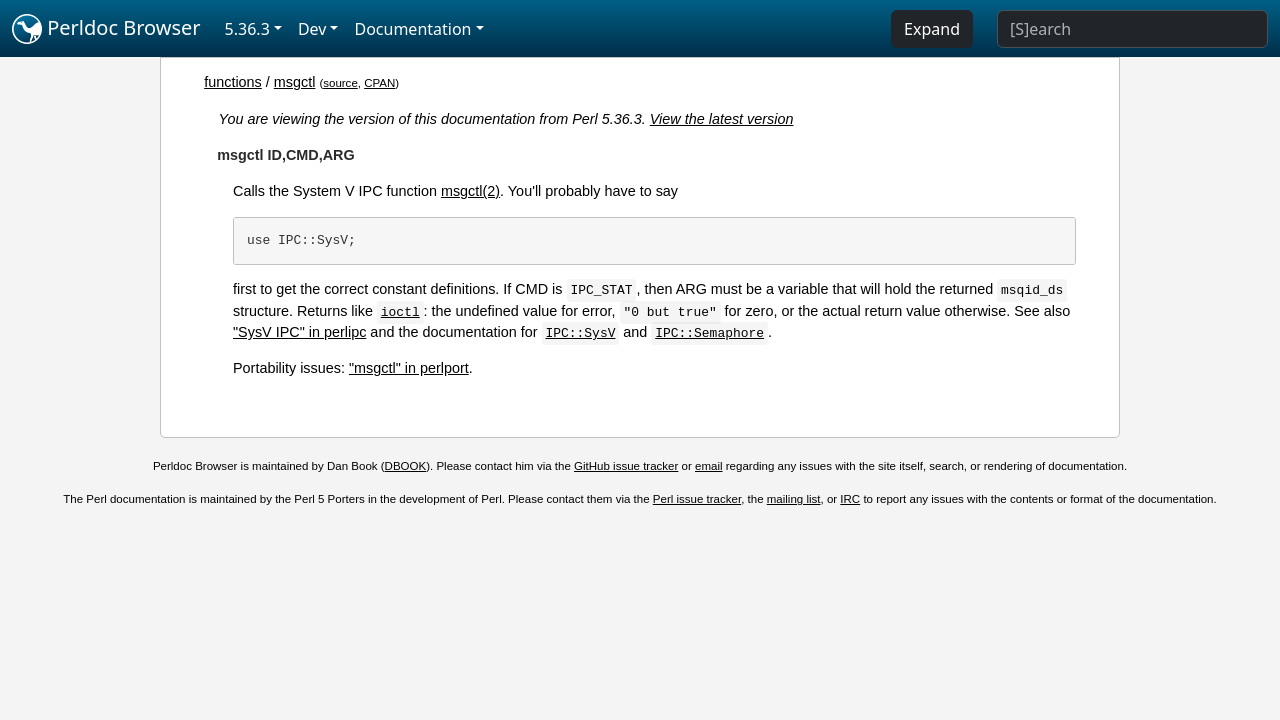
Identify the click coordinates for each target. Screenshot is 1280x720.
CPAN (379, 83)
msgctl (295, 82)
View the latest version (722, 119)
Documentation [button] (412, 29)
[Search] (1132, 29)
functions (233, 82)
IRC (850, 499)
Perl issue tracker (697, 499)
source (340, 83)
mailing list (794, 499)
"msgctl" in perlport (409, 368)
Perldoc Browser (106, 29)
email (709, 466)
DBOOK (406, 466)
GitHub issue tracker (626, 466)
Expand (932, 29)
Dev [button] (312, 29)
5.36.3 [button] (247, 29)
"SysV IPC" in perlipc (299, 332)
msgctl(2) (470, 191)
